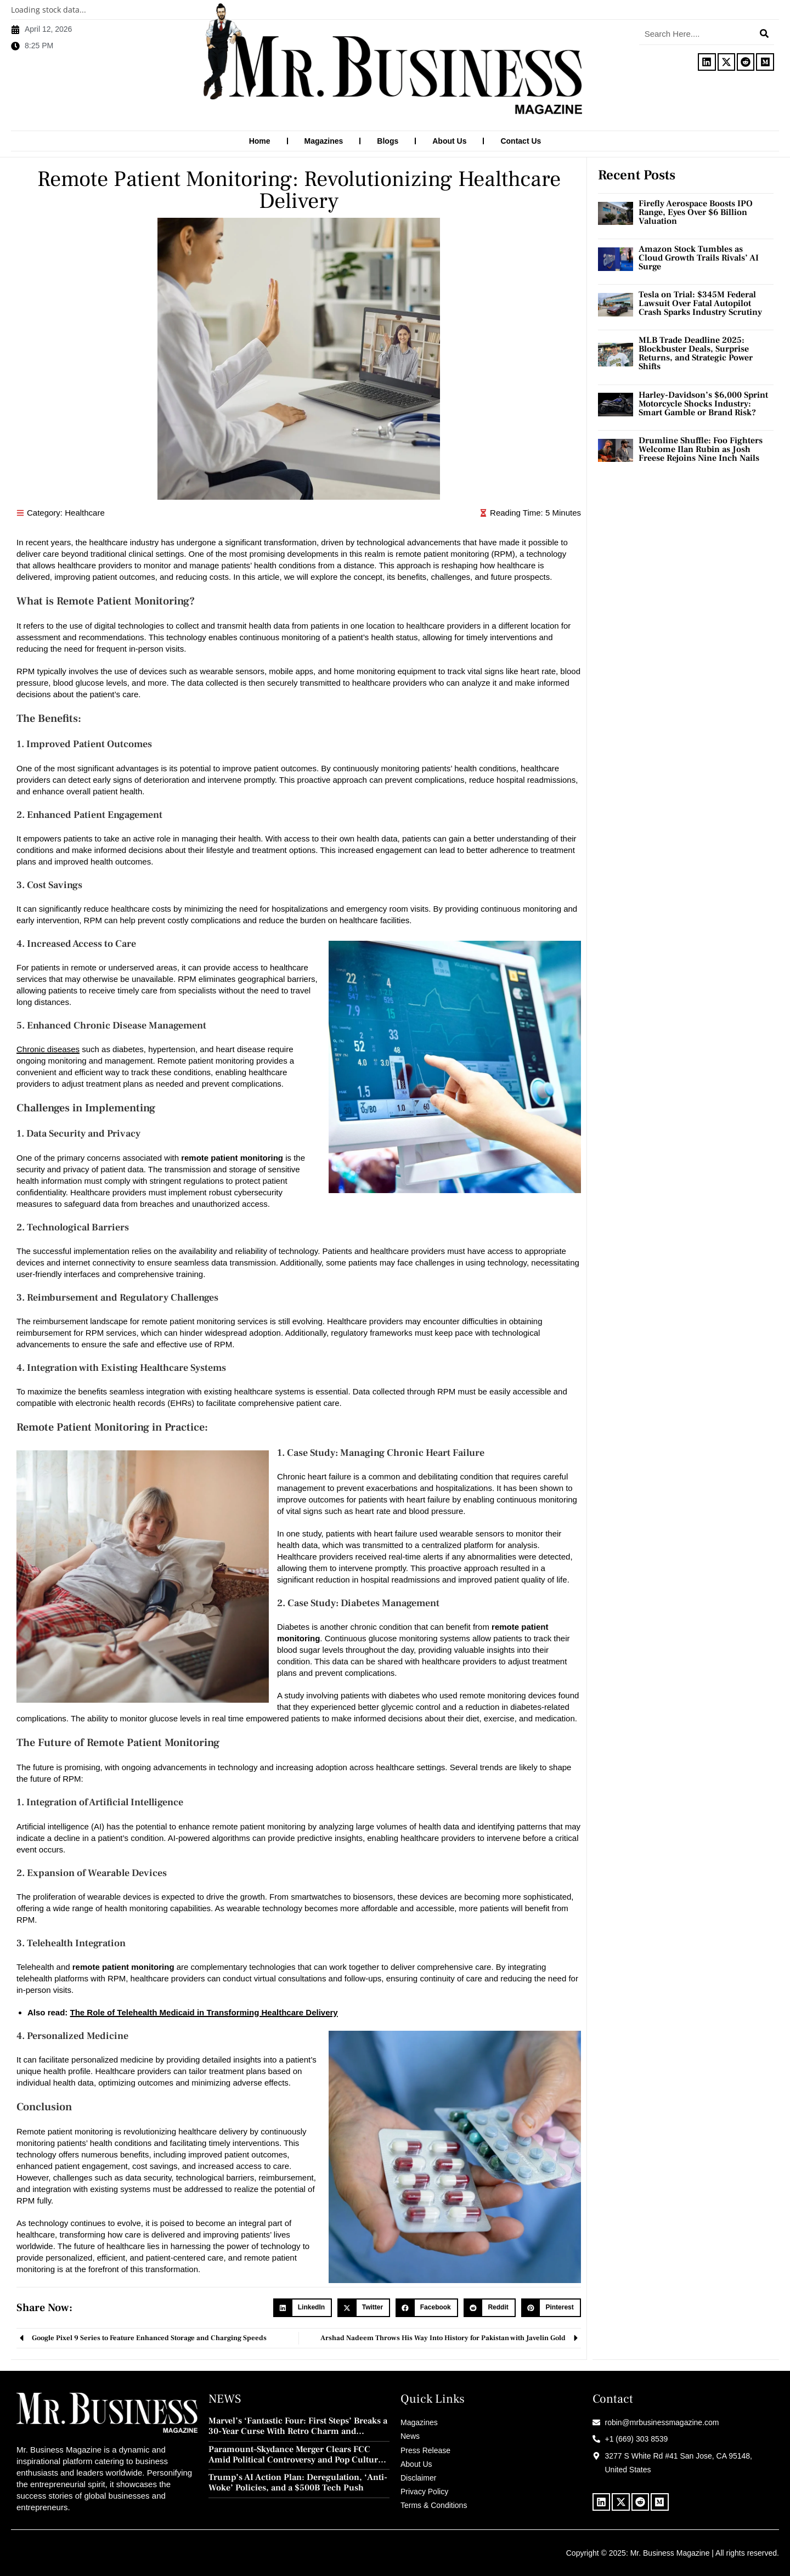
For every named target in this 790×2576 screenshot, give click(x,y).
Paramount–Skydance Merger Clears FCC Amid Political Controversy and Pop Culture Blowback (295, 2454)
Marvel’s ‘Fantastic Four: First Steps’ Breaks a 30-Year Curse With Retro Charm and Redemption (297, 2425)
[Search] (764, 33)
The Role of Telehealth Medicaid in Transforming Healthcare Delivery (204, 2011)
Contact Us (520, 141)
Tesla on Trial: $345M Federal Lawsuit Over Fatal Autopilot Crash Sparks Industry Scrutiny (700, 303)
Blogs (387, 141)
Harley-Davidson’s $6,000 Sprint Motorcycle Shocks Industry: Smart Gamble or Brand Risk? (703, 403)
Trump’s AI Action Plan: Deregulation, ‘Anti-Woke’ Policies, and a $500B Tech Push (297, 2482)
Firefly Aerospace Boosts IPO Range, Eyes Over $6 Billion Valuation (696, 211)
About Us (449, 141)
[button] (302, 2307)
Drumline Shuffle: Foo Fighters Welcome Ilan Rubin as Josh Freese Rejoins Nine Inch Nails (701, 448)
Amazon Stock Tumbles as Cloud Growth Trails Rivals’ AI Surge (699, 257)
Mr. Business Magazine (670, 2552)
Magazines (323, 141)
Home (259, 141)
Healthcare (85, 512)
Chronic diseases (48, 1048)
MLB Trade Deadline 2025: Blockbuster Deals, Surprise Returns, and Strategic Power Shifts (696, 352)
